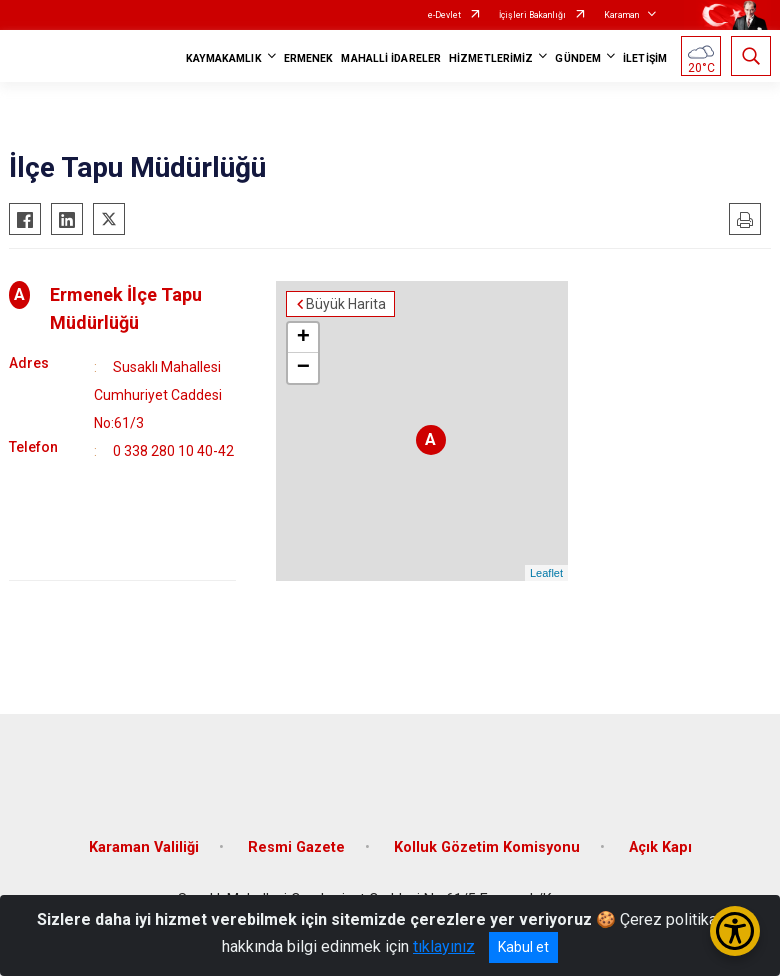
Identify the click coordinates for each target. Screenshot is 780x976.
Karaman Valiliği (144, 847)
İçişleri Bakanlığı (532, 15)
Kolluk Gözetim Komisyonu (487, 847)
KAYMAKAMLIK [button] (224, 58)
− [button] (303, 368)
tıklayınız (444, 946)
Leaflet (546, 573)
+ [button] (303, 338)
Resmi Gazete (296, 847)
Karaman (621, 15)
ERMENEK (309, 58)
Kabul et (523, 947)
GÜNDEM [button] (578, 58)
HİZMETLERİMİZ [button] (491, 58)
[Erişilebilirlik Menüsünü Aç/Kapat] (735, 931)
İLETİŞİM (645, 58)
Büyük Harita (346, 304)
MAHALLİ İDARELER (391, 58)
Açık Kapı (660, 847)
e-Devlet (444, 15)
